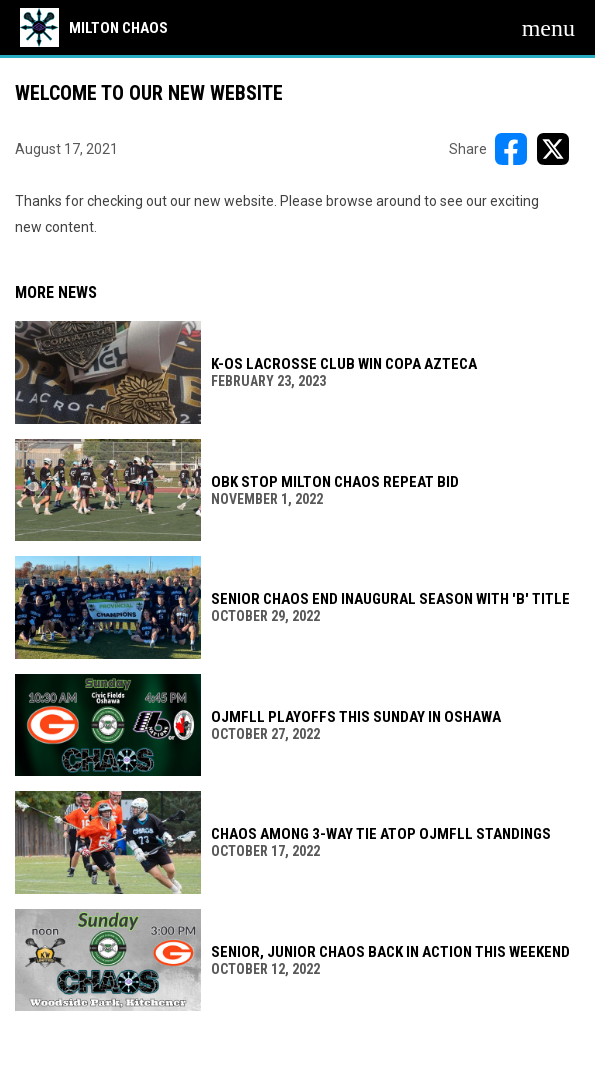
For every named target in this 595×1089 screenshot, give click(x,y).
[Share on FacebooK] (511, 149)
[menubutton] (548, 28)
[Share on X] (553, 149)
